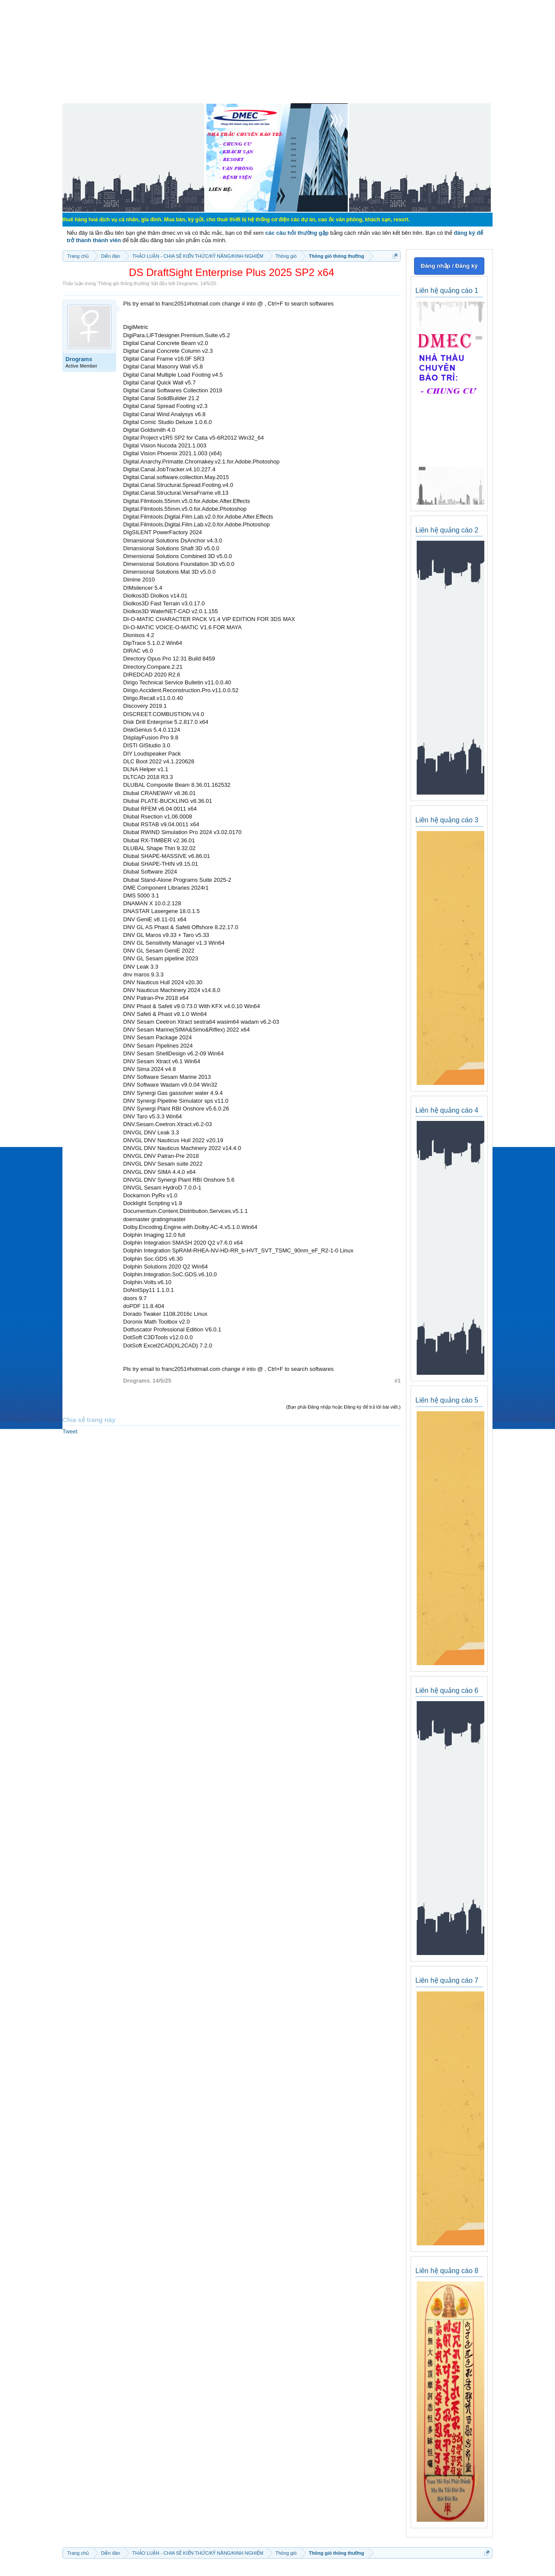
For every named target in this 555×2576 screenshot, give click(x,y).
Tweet (70, 1431)
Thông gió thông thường (123, 283)
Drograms (186, 283)
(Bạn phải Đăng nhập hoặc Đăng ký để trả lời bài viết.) (343, 1407)
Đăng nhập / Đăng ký (449, 266)
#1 (398, 1380)
